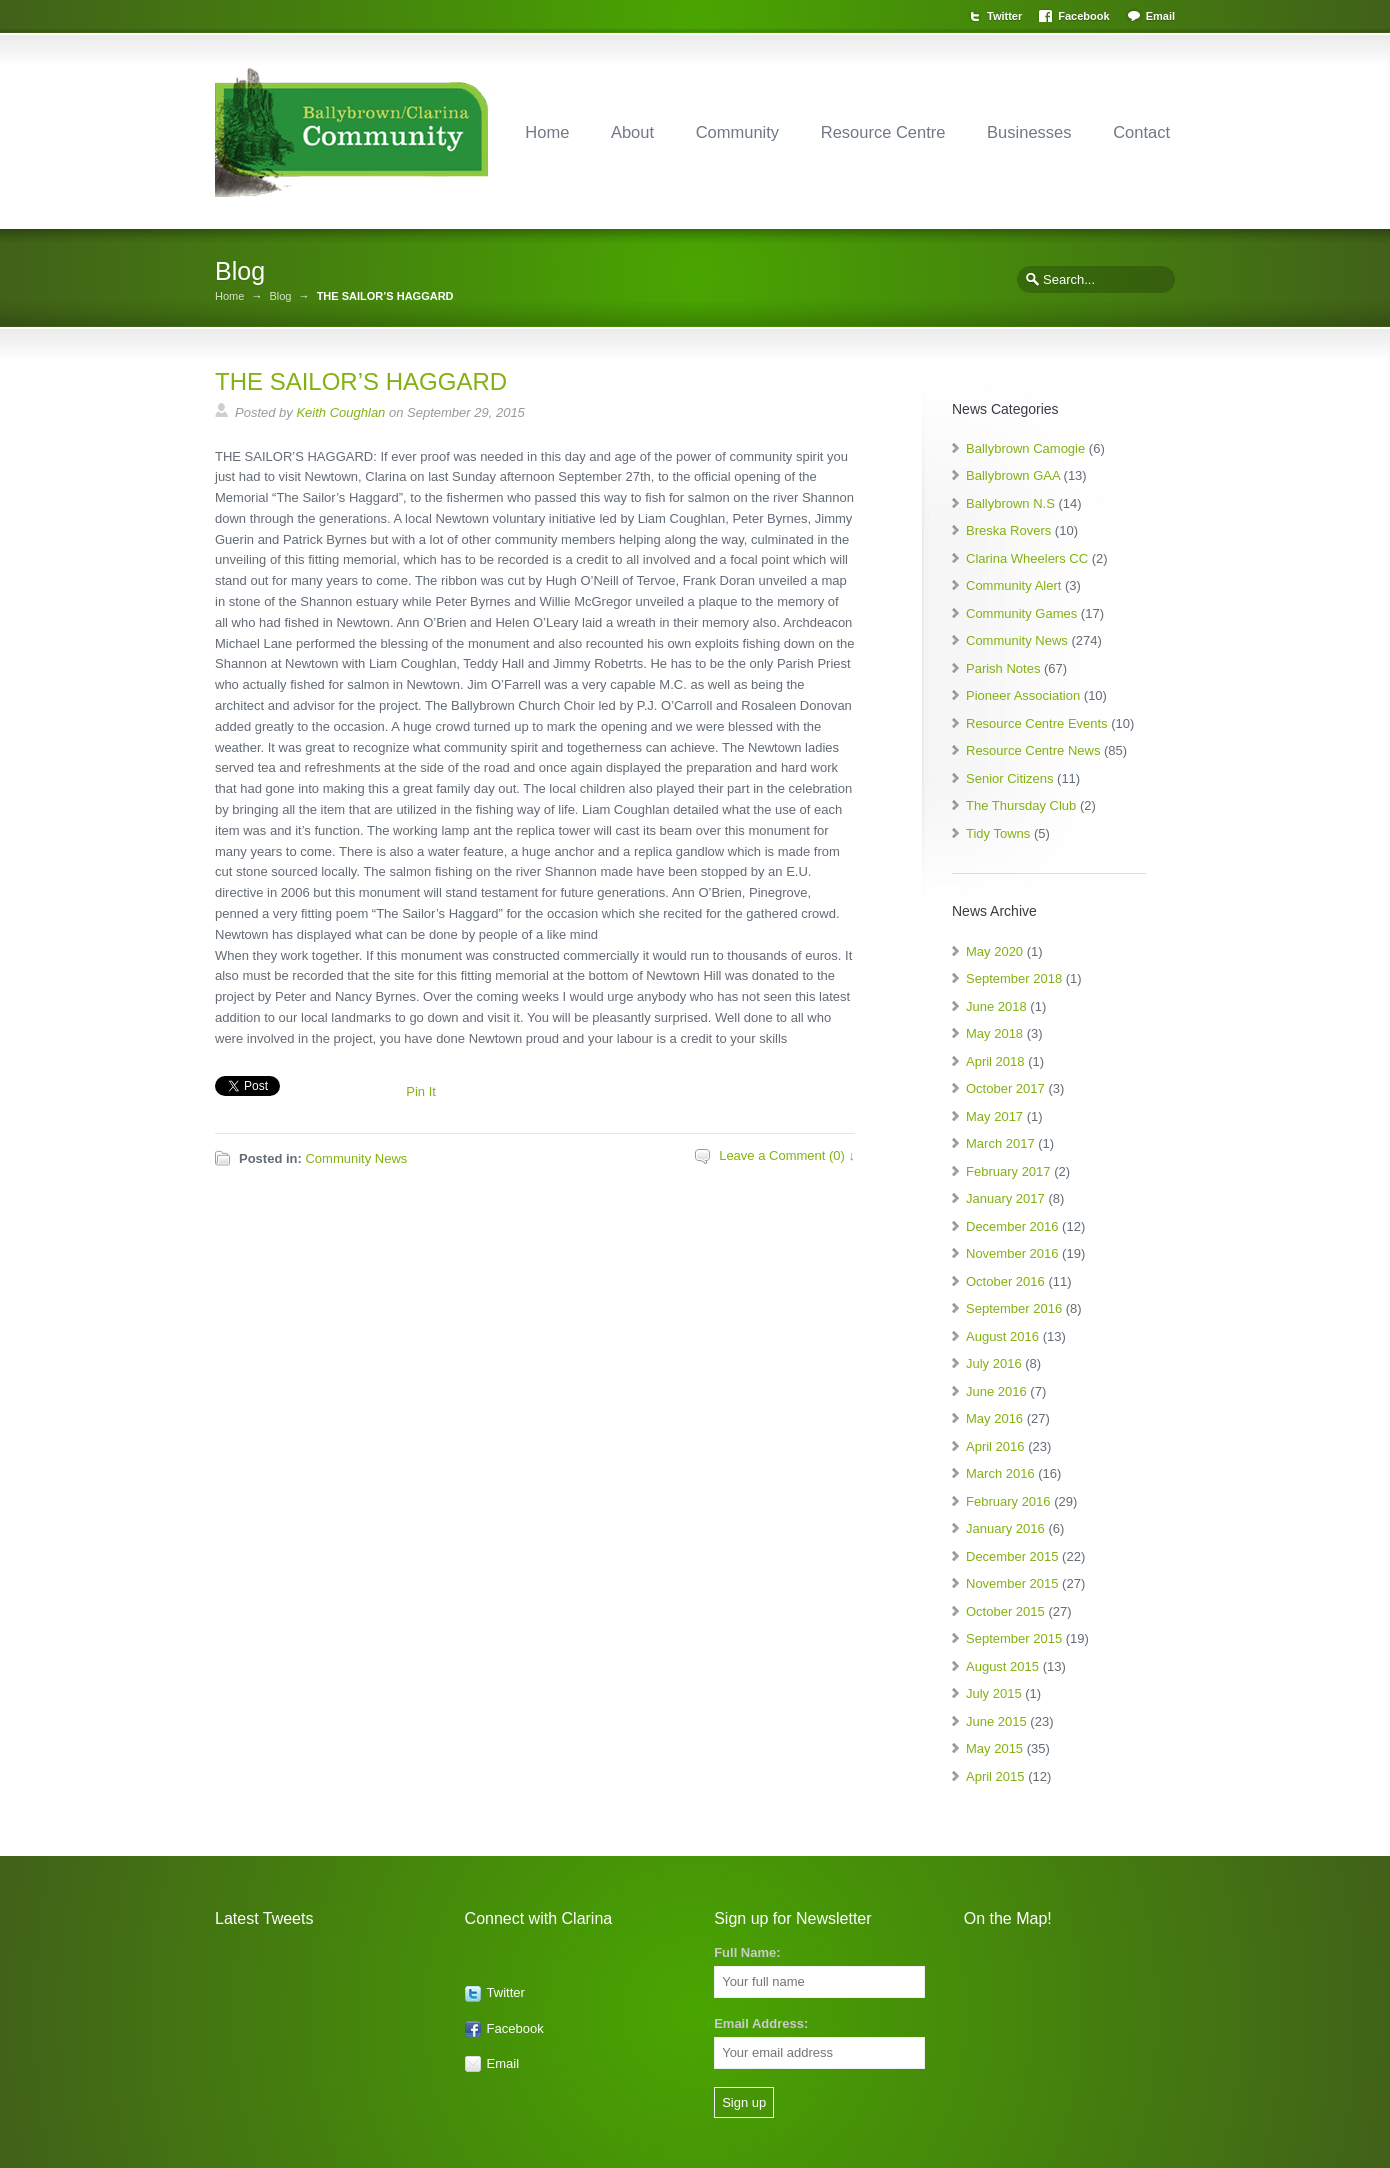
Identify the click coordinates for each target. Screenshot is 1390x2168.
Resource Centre (883, 132)
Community (737, 132)
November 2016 (1012, 1253)
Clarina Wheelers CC (1027, 558)
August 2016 (1002, 1336)
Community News (356, 1158)
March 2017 (1000, 1143)
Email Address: (761, 2023)
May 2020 (994, 951)
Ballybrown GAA (1013, 475)
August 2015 (1002, 1666)
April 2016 (995, 1446)
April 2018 (995, 1061)
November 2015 (1012, 1583)
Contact (1141, 132)
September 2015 (1014, 1638)
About (632, 132)
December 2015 (1012, 1556)
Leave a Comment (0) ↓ (787, 1155)
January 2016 (1005, 1528)
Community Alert (1013, 585)
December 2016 (1012, 1226)
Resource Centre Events (1037, 723)
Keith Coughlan (340, 412)
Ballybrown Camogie (1025, 448)
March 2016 (1000, 1473)
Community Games (1021, 613)
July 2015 (994, 1693)
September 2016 (1014, 1308)
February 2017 (1008, 1171)
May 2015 (994, 1748)
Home (547, 132)
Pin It (421, 1091)
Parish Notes (1003, 668)
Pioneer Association (1023, 695)
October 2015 (1005, 1611)
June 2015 (996, 1721)
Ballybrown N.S (1010, 503)
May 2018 (994, 1033)
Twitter (1004, 16)
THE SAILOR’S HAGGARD (361, 381)
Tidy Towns (998, 833)
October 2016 (1005, 1281)
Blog (280, 296)
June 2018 (996, 1006)
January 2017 (1005, 1198)
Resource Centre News (1033, 750)
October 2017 (1005, 1088)
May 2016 (994, 1418)
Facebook (1083, 16)
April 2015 (995, 1776)
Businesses (1029, 132)
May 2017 (994, 1116)
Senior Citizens (1009, 778)
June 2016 (996, 1391)
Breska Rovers (1008, 530)
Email (1160, 16)
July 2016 (994, 1363)
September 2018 (1014, 978)
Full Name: (747, 1952)
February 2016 (1008, 1501)
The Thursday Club (1021, 805)
